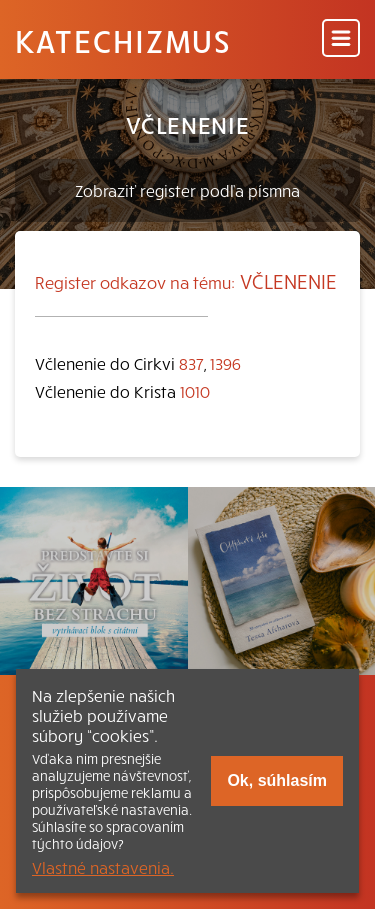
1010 (195, 391)
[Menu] (341, 39)
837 (191, 363)
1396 (225, 363)
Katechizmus (123, 40)
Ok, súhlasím (277, 780)
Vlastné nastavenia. (103, 867)
